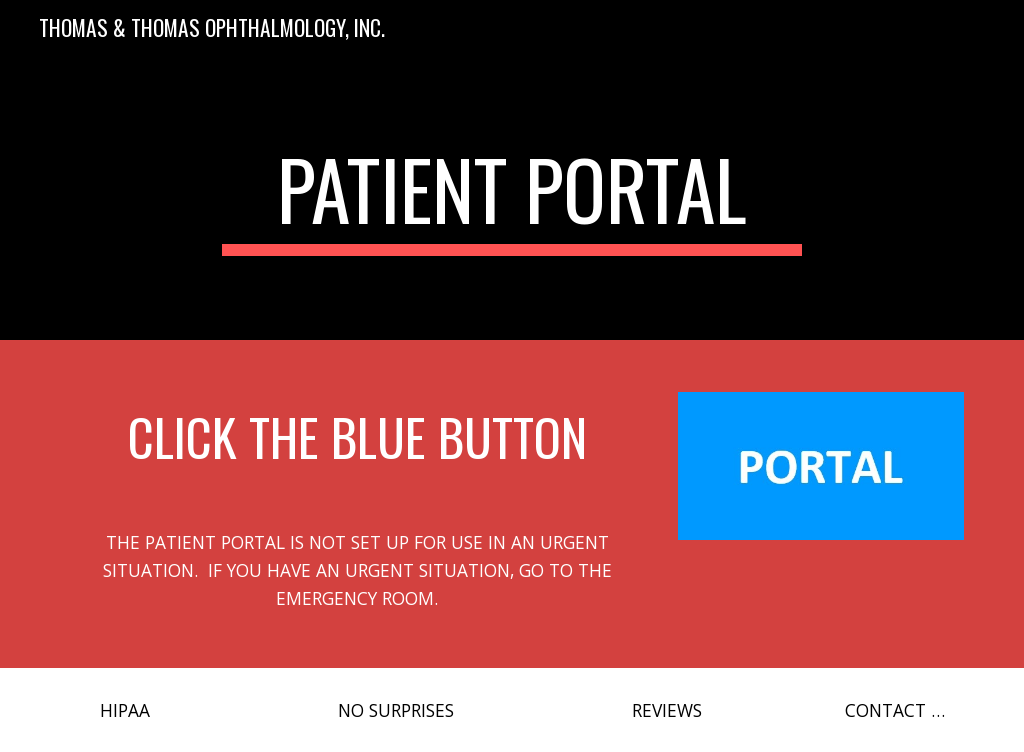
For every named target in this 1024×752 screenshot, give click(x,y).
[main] (511, 198)
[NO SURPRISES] (396, 710)
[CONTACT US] (898, 710)
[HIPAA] (125, 710)
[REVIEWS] (666, 710)
